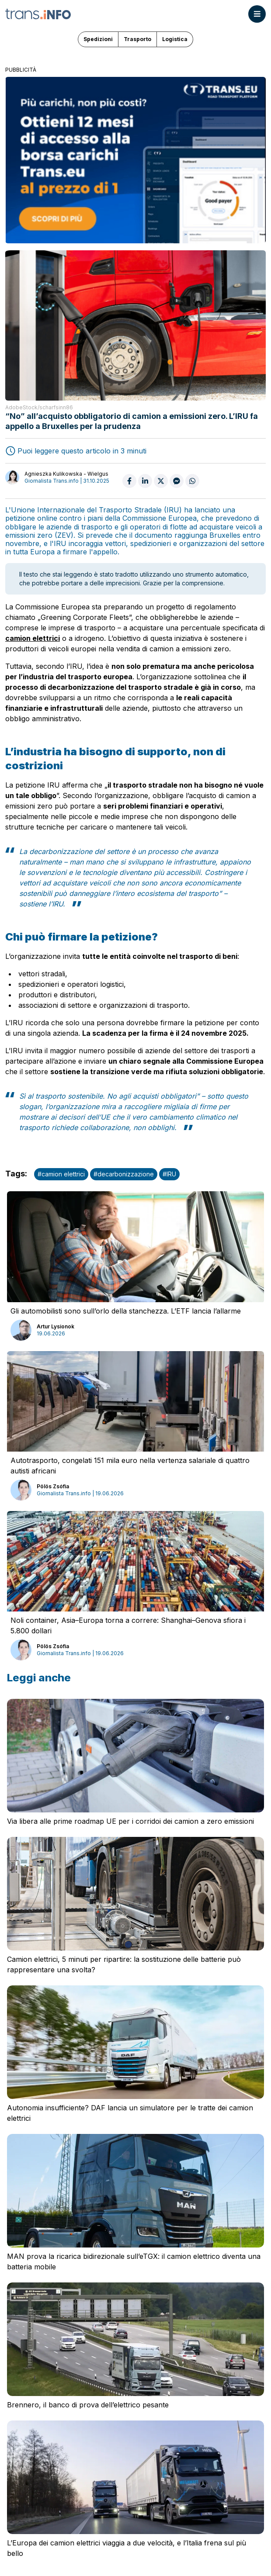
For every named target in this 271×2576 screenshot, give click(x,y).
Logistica (175, 39)
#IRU (169, 1174)
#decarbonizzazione (124, 1174)
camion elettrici (32, 638)
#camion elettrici (61, 1174)
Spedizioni (98, 39)
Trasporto (137, 39)
